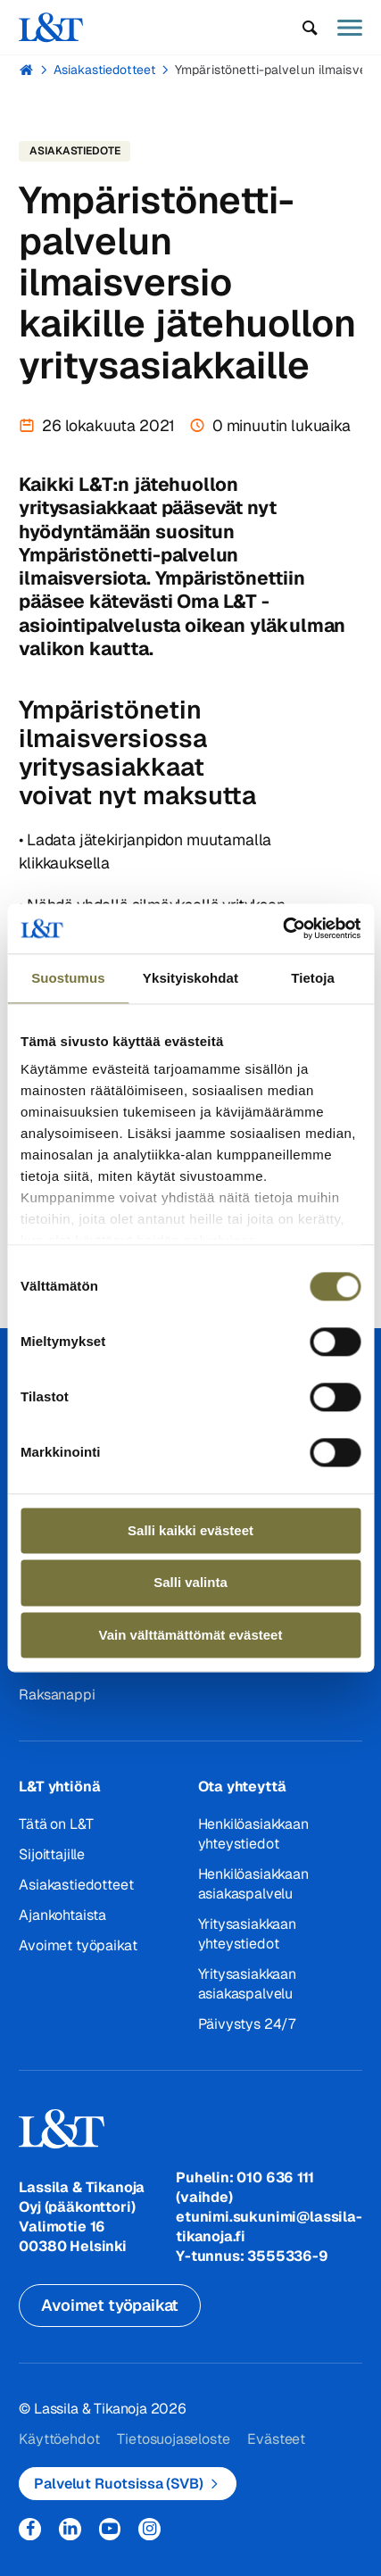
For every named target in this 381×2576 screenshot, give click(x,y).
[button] (310, 27)
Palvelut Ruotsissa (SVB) (118, 2483)
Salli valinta (190, 1583)
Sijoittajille (52, 1854)
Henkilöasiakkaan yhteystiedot (253, 1834)
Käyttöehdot (59, 2439)
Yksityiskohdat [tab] (190, 977)
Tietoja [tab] (313, 977)
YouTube (110, 2529)
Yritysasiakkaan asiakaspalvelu (247, 1984)
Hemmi (26, 69)
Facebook (30, 2529)
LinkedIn (70, 2529)
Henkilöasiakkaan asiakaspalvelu (253, 1884)
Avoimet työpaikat (78, 1945)
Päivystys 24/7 (247, 2024)
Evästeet (276, 2439)
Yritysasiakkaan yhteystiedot (247, 1934)
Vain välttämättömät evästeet (191, 1634)
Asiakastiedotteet (104, 70)
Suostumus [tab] (68, 977)
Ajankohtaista (62, 1915)
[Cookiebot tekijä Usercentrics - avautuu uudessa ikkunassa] (282, 928)
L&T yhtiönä (59, 1786)
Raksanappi (57, 1694)
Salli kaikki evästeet (190, 1530)
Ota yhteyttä (242, 1786)
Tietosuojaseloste (173, 2439)
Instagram (149, 2529)
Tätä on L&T (56, 1824)
